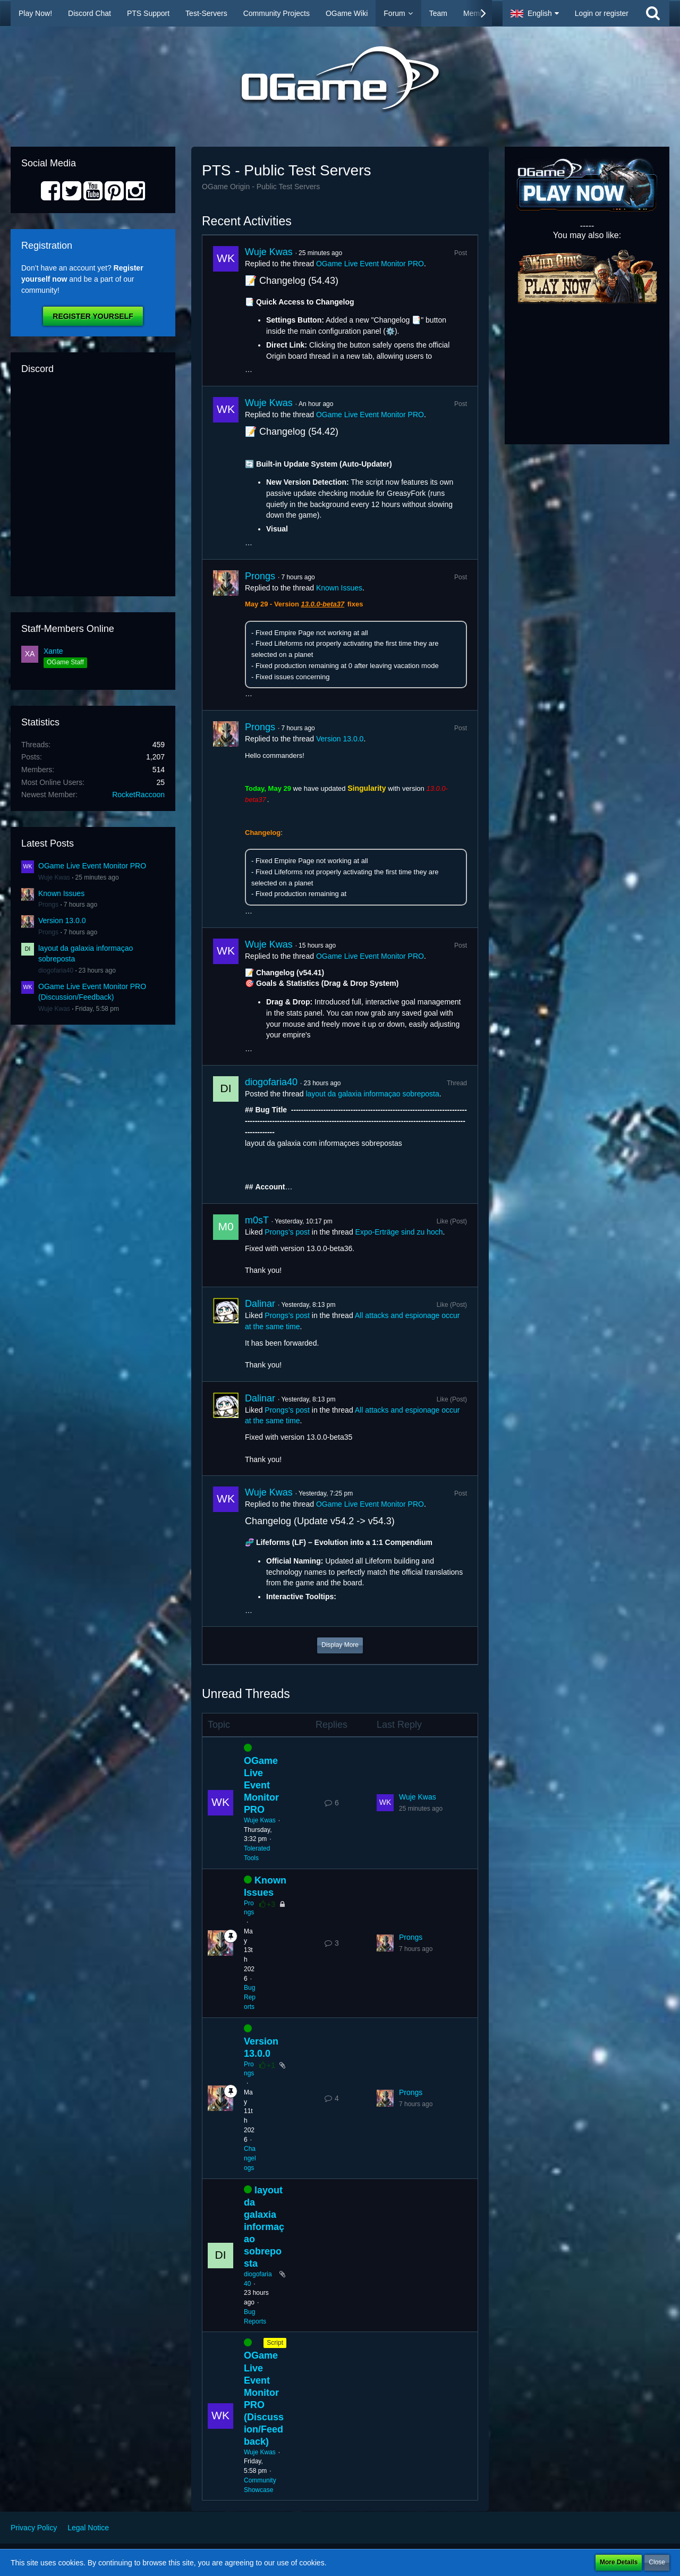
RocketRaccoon (138, 794)
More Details (619, 2562)
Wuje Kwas (54, 877)
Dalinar (260, 1303)
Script (275, 2342)
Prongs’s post (287, 1232)
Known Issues (61, 893)
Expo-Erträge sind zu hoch (399, 1232)
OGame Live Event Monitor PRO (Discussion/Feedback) (264, 2398)
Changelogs (250, 2158)
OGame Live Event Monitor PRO (92, 866)
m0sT (257, 1220)
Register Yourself (93, 316)
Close (657, 2562)
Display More (340, 1645)
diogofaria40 (55, 970)
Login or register (601, 13)
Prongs (48, 904)
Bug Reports (250, 1997)
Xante (53, 651)
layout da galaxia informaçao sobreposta (372, 1093)
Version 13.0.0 (62, 920)
